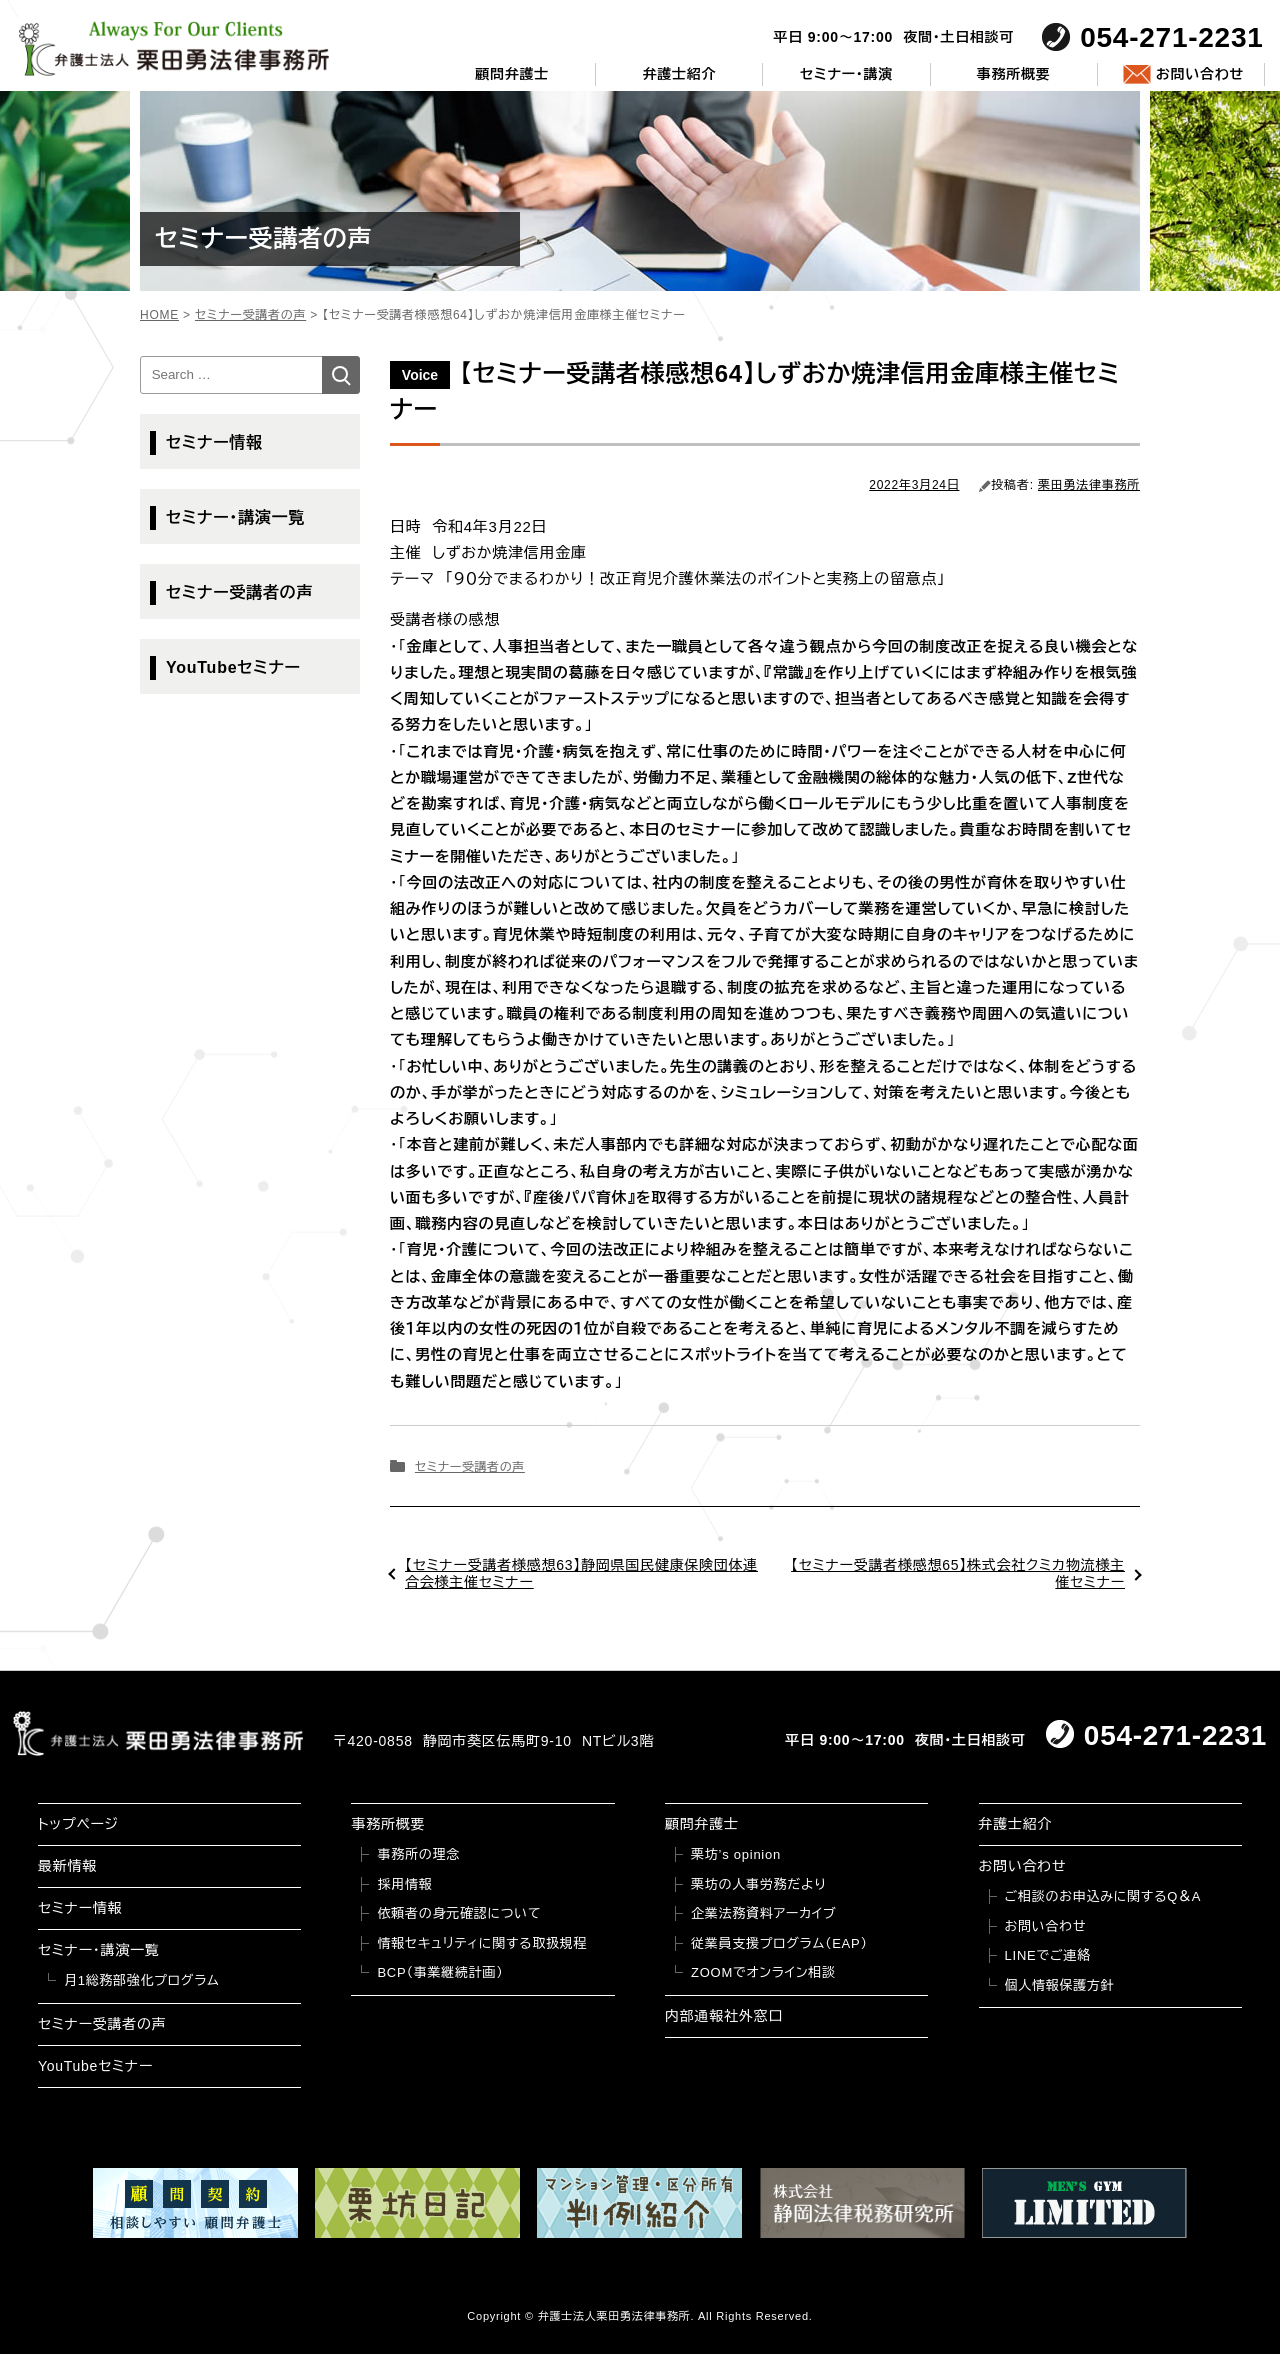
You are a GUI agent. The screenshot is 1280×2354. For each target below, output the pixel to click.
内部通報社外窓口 (724, 2016)
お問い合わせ (1200, 74)
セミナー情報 (214, 442)
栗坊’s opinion (736, 1854)
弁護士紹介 (679, 74)
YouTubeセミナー (233, 667)
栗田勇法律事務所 (1089, 485)
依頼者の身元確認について (459, 1913)
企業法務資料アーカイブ (764, 1913)
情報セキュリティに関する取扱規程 (482, 1943)
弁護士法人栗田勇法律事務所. (616, 2316)
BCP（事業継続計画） (440, 1972)
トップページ (78, 1824)
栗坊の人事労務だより (758, 1884)
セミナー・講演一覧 (235, 517)
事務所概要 (1014, 74)
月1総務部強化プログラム (142, 1980)
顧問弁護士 (512, 74)
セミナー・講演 (846, 74)
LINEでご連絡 (1048, 1955)
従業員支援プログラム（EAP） (779, 1943)
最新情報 (67, 1866)
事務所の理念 (418, 1854)
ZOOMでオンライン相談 (763, 1972)
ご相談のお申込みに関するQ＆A (1103, 1896)
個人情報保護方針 (1060, 1985)
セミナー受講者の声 (470, 1467)
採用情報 (404, 1884)
